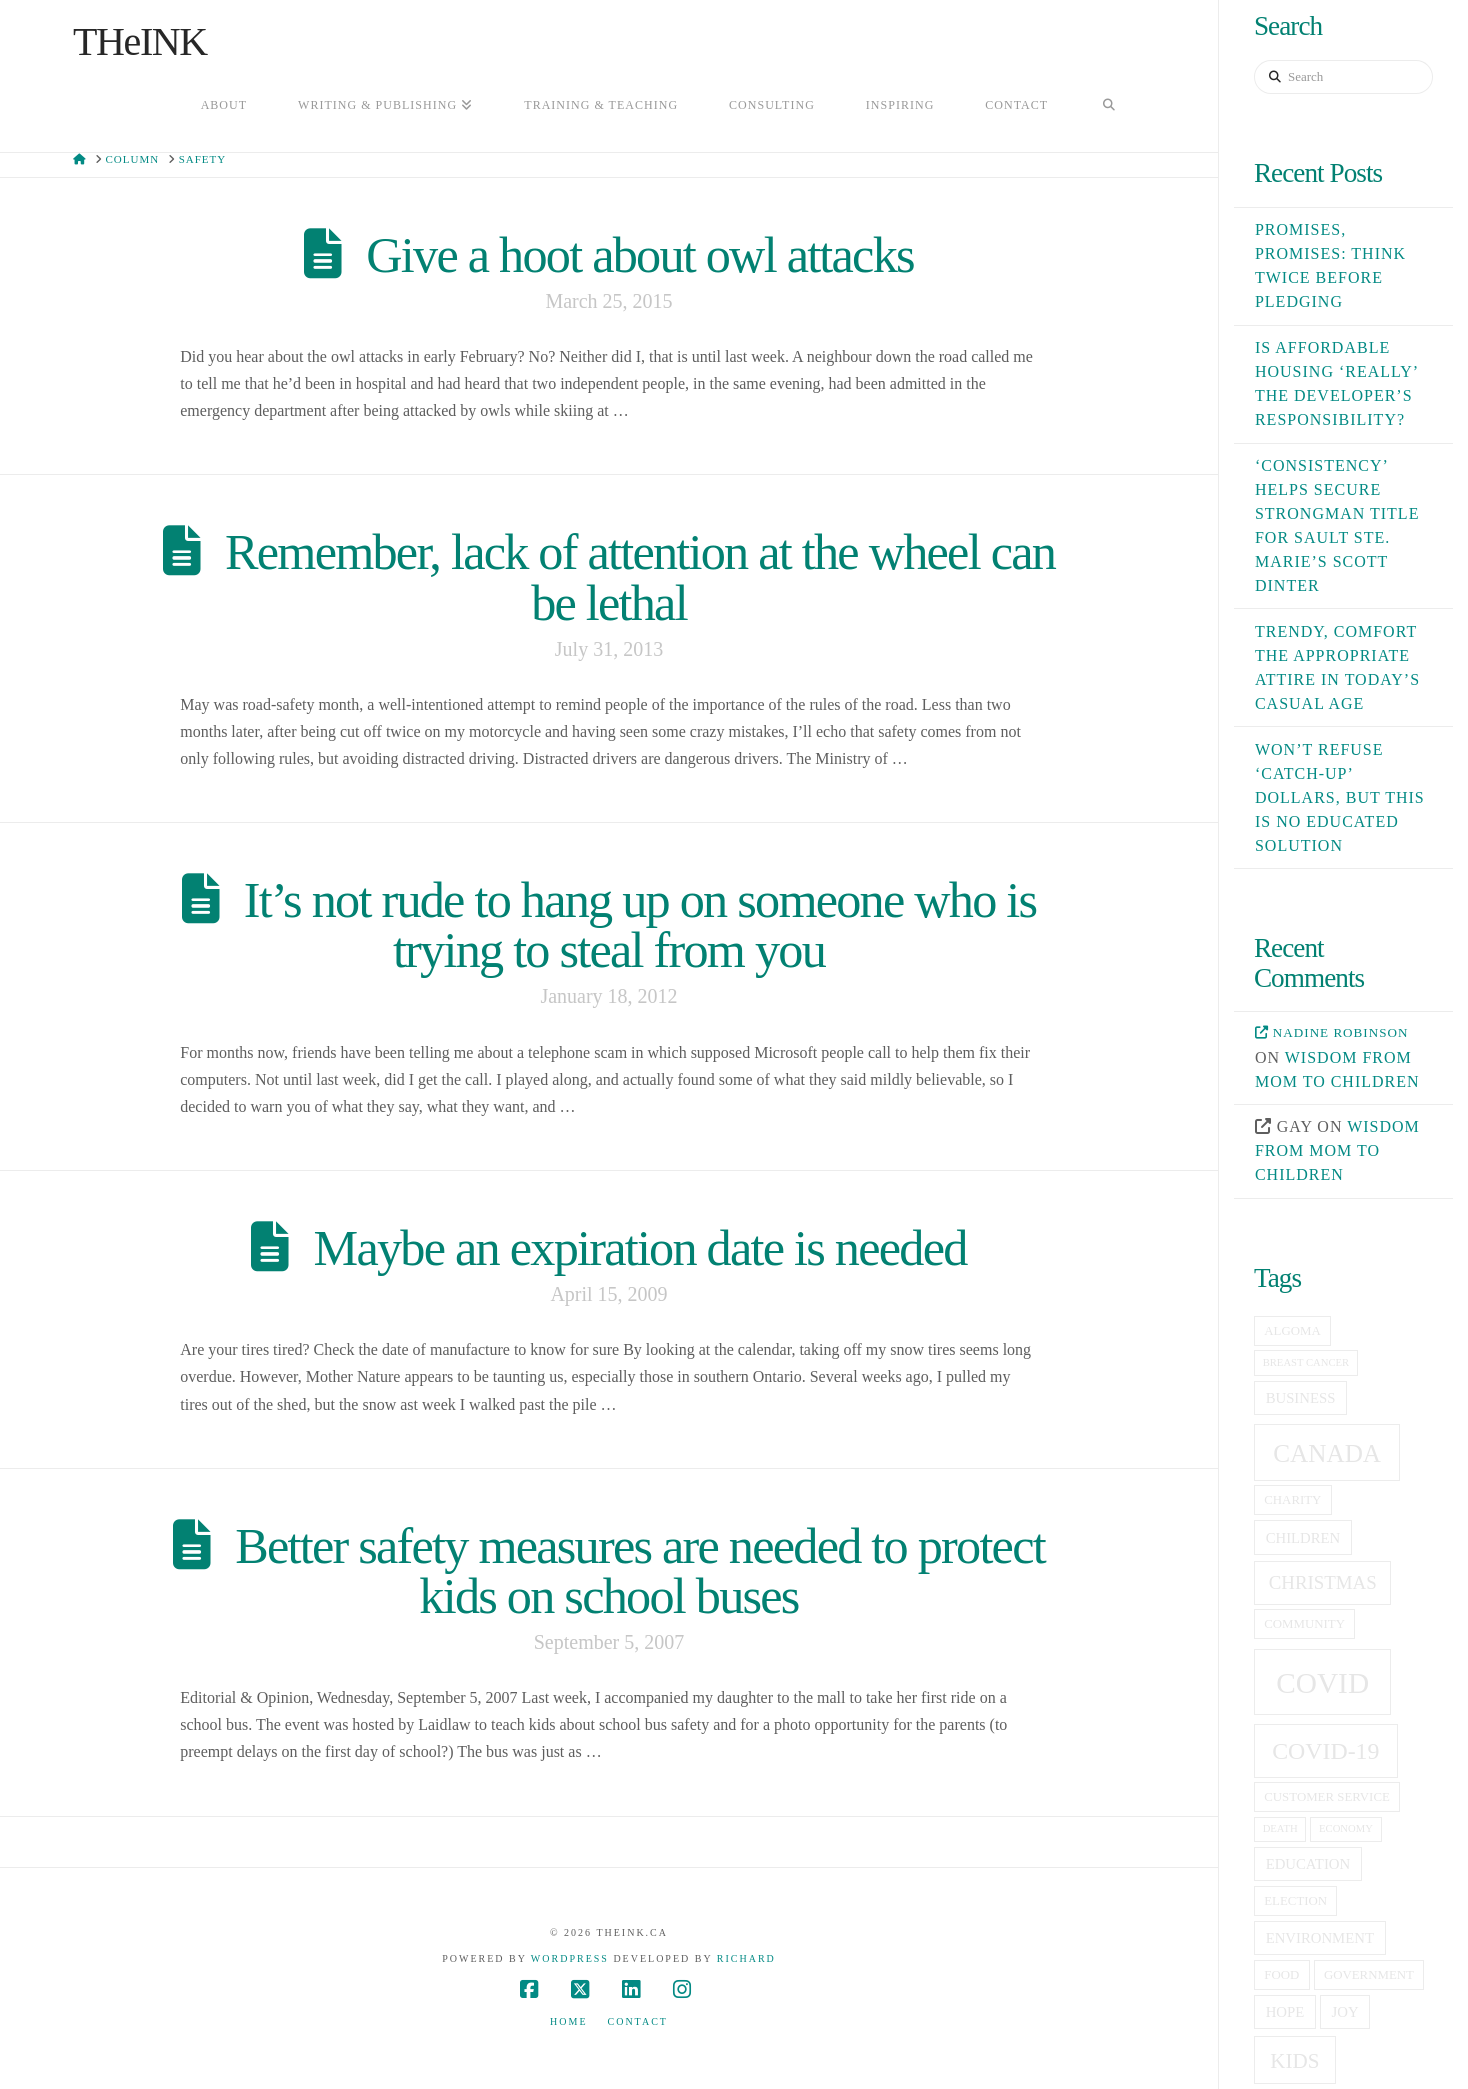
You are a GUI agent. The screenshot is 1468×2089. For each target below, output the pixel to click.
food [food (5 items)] (1281, 1975)
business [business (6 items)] (1301, 1398)
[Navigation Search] (1109, 107)
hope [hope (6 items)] (1285, 2012)
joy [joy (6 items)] (1345, 2012)
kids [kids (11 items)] (1294, 2061)
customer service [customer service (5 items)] (1327, 1797)
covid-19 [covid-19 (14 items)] (1325, 1751)
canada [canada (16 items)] (1327, 1453)
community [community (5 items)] (1304, 1624)
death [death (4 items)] (1280, 1828)
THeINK (140, 42)
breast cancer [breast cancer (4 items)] (1306, 1362)
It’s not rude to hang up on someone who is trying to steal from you (640, 925)
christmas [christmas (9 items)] (1323, 1582)
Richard (746, 1958)
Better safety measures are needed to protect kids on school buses (640, 1571)
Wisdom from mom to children (1337, 1150)
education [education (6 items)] (1308, 1864)
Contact (638, 2021)
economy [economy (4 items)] (1346, 1828)
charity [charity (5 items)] (1292, 1500)
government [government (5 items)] (1369, 1975)
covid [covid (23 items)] (1322, 1683)
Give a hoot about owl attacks (639, 255)
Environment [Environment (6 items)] (1320, 1938)
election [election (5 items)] (1295, 1901)
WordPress (570, 1958)
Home (568, 2021)
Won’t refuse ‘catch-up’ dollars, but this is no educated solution (1340, 797)
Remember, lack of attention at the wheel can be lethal (640, 577)
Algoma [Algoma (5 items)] (1292, 1331)
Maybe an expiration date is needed (640, 1248)
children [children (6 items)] (1303, 1538)
